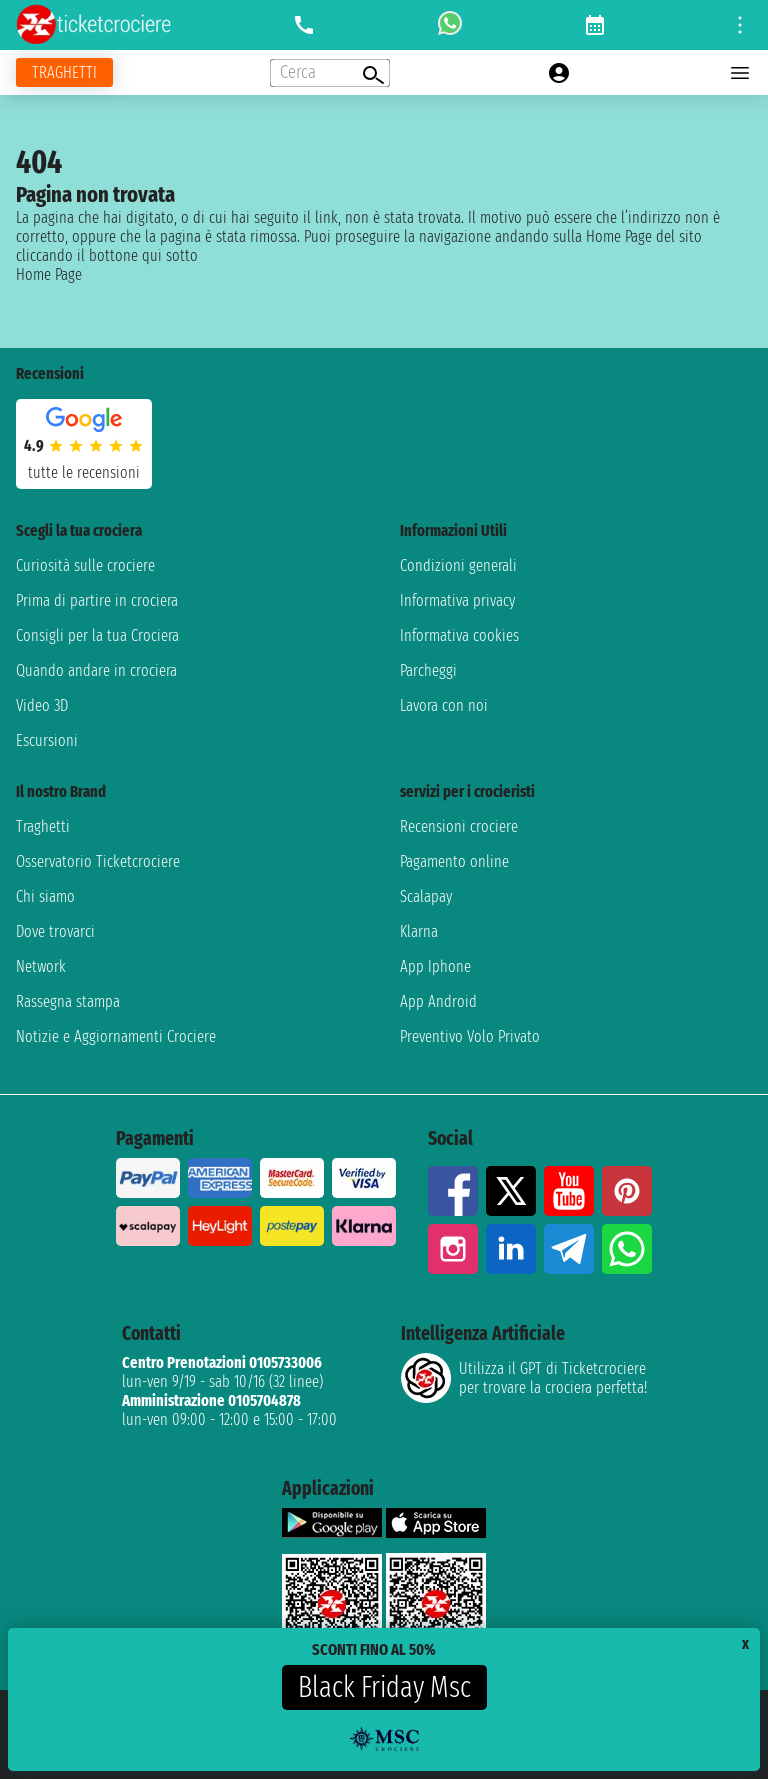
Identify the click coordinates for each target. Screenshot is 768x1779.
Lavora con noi (444, 705)
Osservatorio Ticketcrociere (98, 861)
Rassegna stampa (68, 1001)
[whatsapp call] (450, 25)
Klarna (419, 931)
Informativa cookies (459, 635)
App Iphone (435, 966)
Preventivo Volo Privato (470, 1036)
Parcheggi (428, 670)
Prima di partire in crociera (97, 600)
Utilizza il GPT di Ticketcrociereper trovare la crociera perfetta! (524, 1378)
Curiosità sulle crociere (85, 565)
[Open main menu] (740, 73)
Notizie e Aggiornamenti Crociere (116, 1036)
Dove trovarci (55, 931)
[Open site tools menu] (740, 25)
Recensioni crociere (459, 826)
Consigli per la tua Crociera (97, 635)
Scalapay (426, 896)
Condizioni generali (458, 565)
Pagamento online (454, 861)
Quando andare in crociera (96, 670)
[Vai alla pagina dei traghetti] (64, 72)
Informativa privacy (457, 600)
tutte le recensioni (84, 472)
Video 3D (42, 705)
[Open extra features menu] (330, 73)
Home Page (49, 274)
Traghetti (43, 826)
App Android (438, 1001)
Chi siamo (45, 896)
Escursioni (47, 740)
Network (41, 966)
